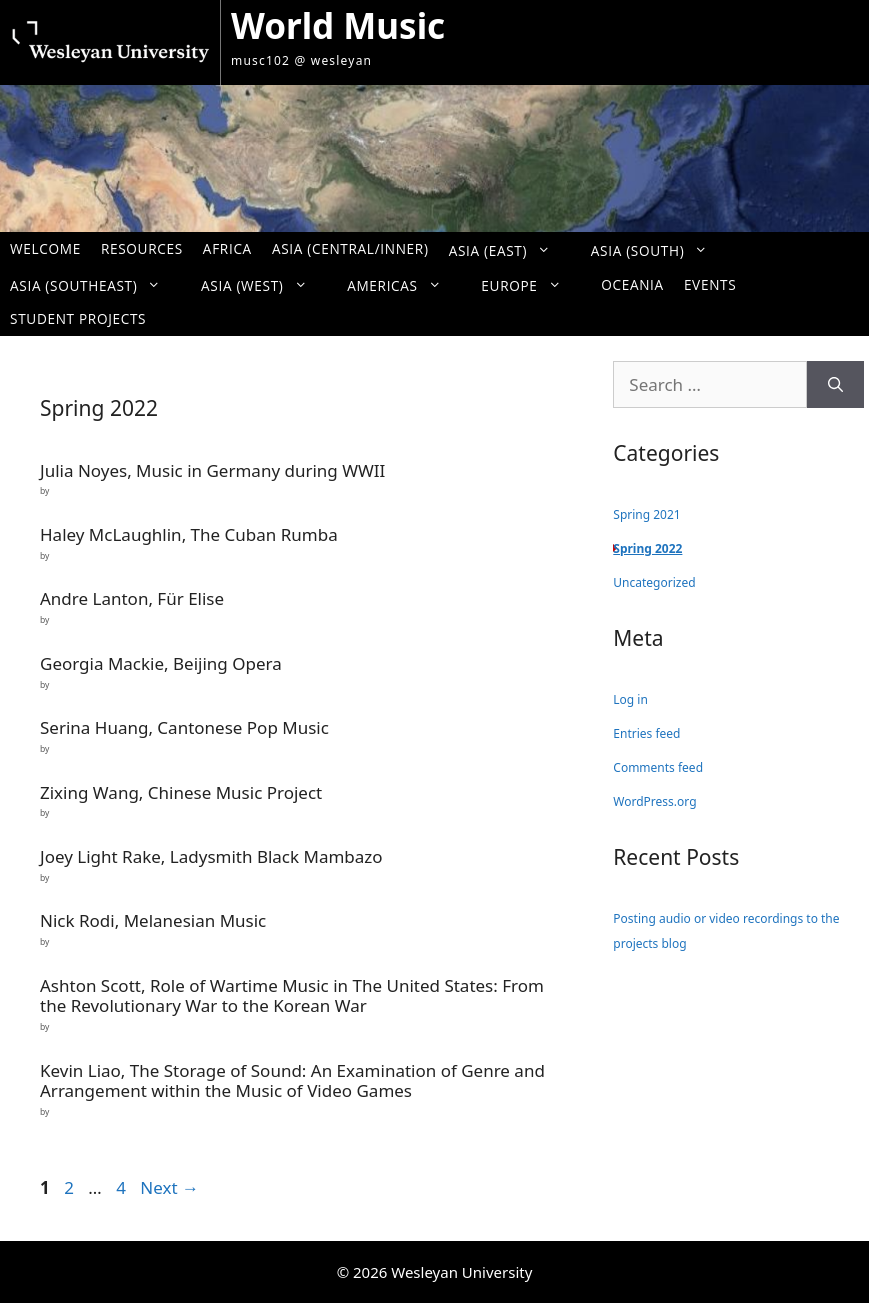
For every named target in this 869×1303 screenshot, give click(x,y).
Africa (227, 248)
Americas (404, 284)
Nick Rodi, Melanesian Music (153, 920)
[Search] (835, 385)
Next (169, 1187)
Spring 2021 (646, 514)
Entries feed (646, 733)
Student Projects (78, 318)
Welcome (45, 248)
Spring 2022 (647, 548)
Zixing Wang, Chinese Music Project (181, 792)
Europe (531, 284)
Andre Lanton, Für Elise (132, 598)
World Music (338, 25)
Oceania (632, 284)
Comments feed (658, 767)
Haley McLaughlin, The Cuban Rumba (189, 534)
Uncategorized (654, 582)
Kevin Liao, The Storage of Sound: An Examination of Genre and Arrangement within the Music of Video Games (292, 1080)
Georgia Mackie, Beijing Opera (161, 663)
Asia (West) (264, 284)
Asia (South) (659, 249)
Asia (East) (510, 249)
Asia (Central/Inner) (350, 248)
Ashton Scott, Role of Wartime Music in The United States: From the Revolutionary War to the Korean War (292, 995)
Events (710, 284)
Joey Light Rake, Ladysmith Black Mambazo (211, 856)
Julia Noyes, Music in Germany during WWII (212, 470)
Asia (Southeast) (95, 284)
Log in (630, 699)
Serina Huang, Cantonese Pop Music (184, 727)
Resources (142, 248)
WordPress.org (654, 801)
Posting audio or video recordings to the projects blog (726, 931)
